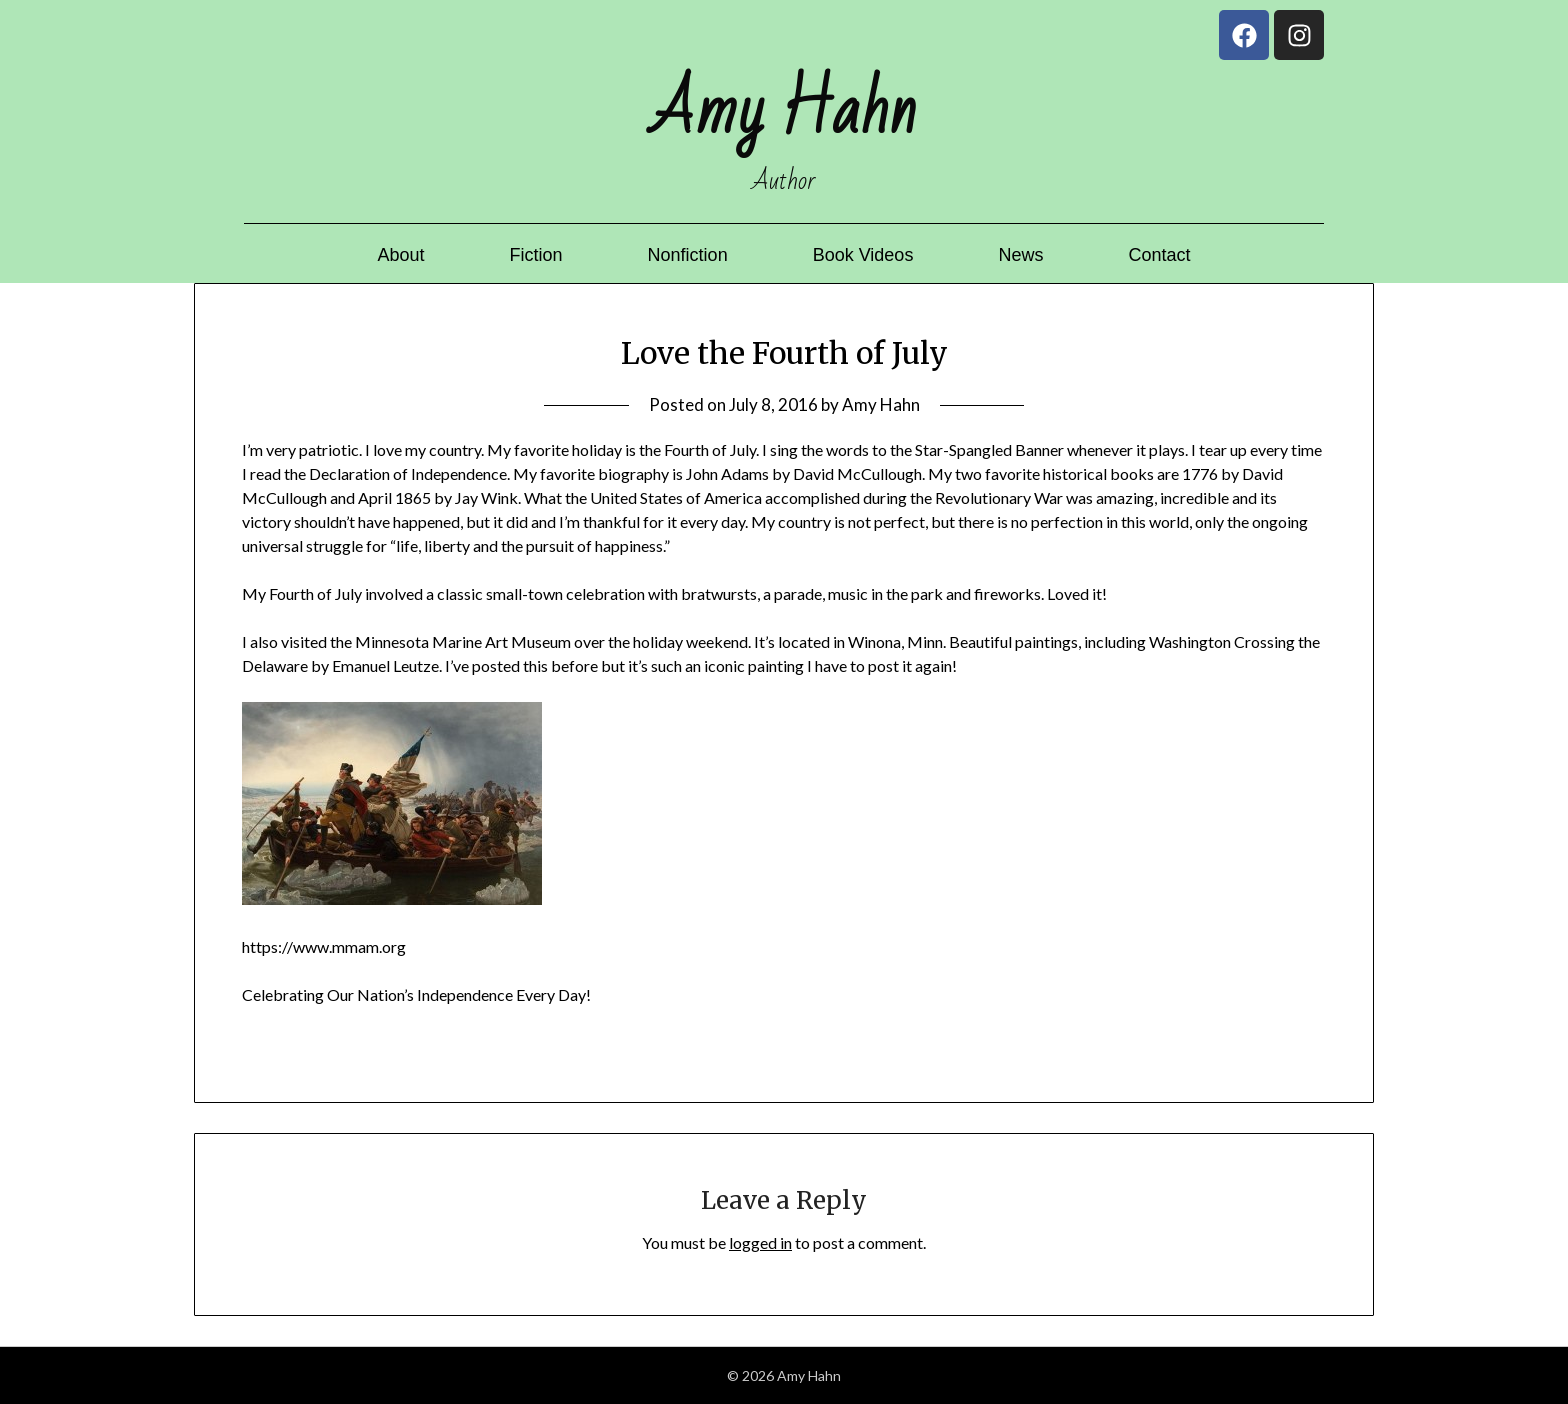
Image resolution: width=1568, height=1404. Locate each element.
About (401, 255)
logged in (760, 1242)
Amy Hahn (881, 404)
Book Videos (863, 255)
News (1020, 255)
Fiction (536, 255)
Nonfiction (688, 255)
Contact (1159, 255)
